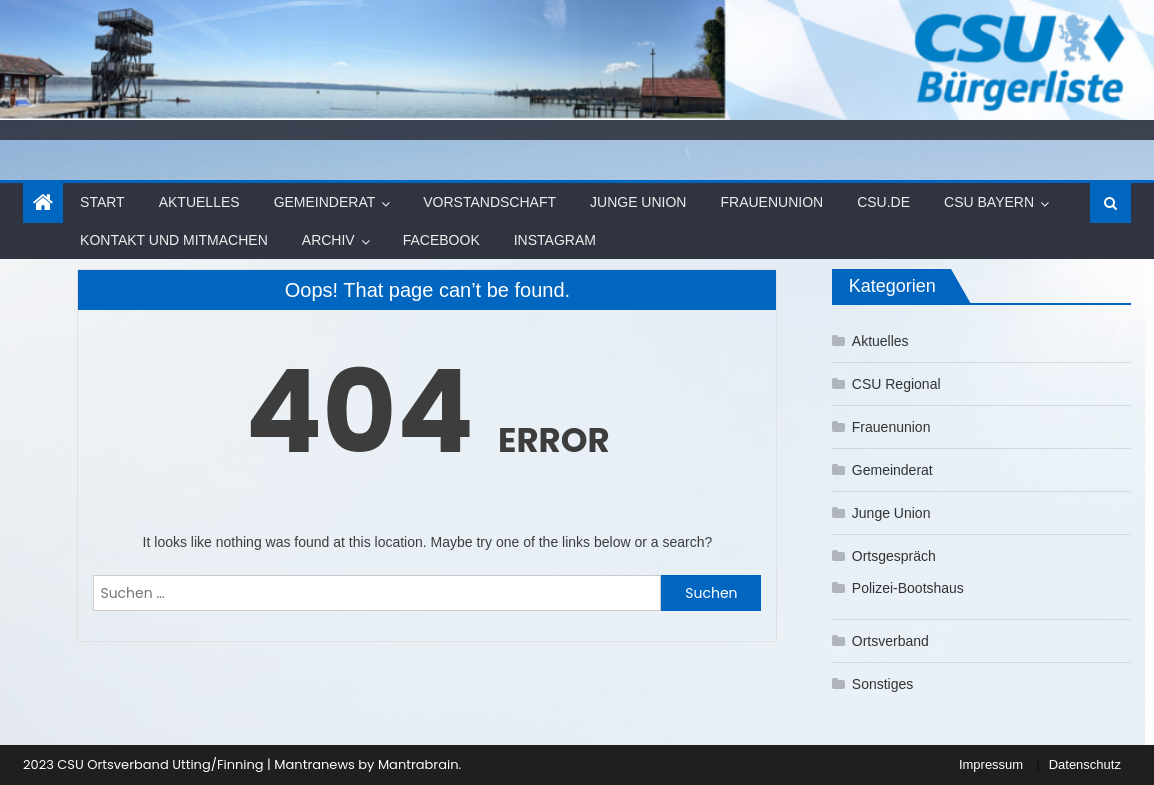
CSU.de (883, 202)
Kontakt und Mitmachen (174, 240)
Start (102, 202)
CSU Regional (896, 384)
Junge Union (638, 202)
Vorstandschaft (489, 202)
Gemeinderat (325, 202)
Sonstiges (882, 684)
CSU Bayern (989, 202)
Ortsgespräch (894, 556)
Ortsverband (890, 641)
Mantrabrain (418, 764)
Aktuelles (199, 202)
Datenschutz (1085, 764)
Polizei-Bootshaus (908, 588)
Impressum (991, 764)
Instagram (555, 240)
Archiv (328, 240)
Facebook (441, 240)
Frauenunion (771, 202)
